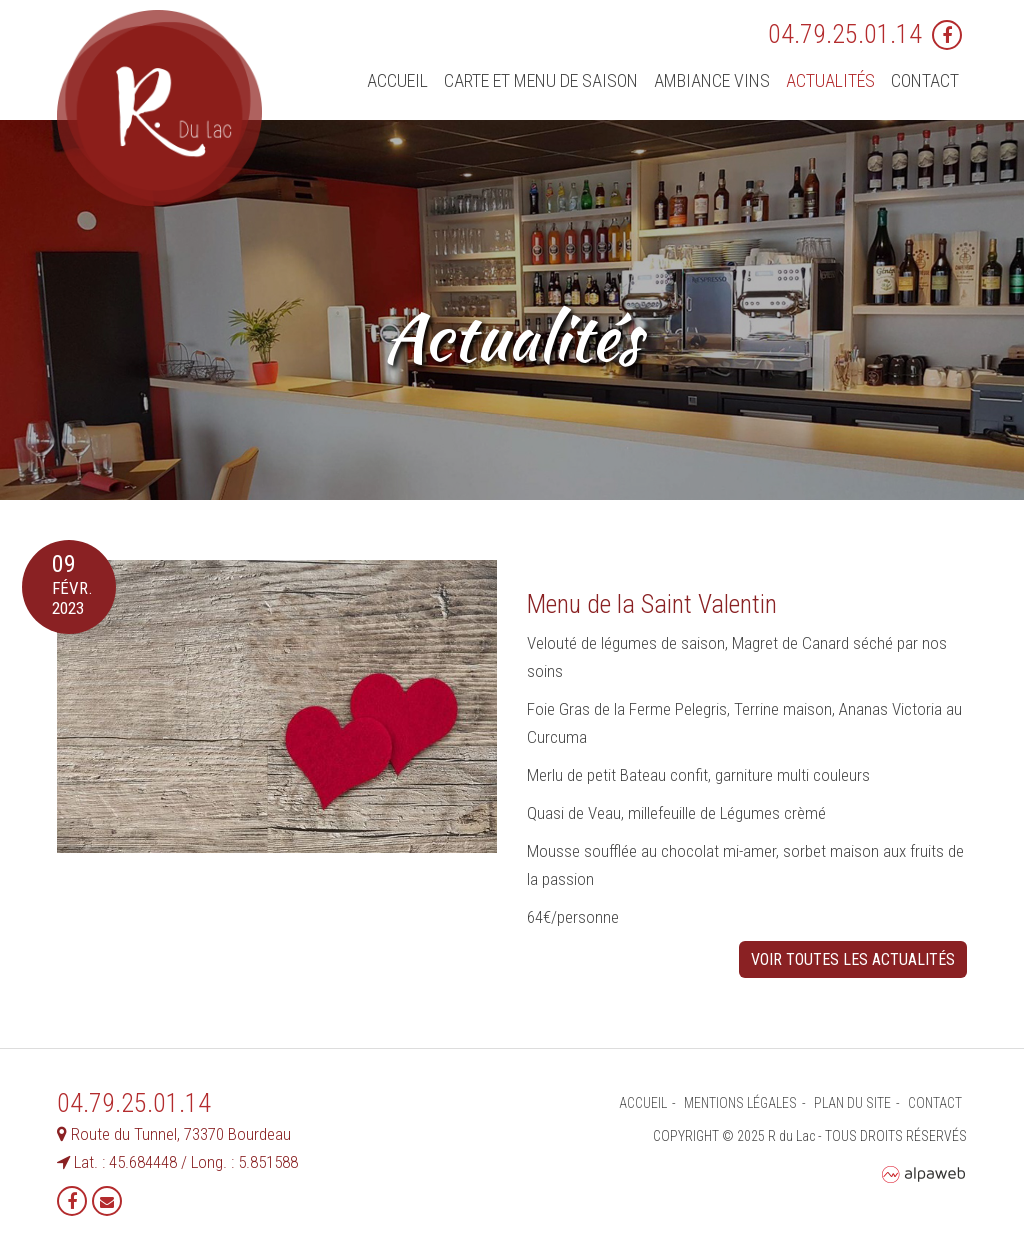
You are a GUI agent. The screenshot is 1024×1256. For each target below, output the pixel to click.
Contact (925, 80)
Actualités (830, 80)
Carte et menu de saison (541, 80)
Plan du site (852, 1103)
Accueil (397, 80)
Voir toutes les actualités (853, 959)
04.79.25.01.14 (845, 34)
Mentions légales (740, 1103)
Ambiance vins (712, 80)
